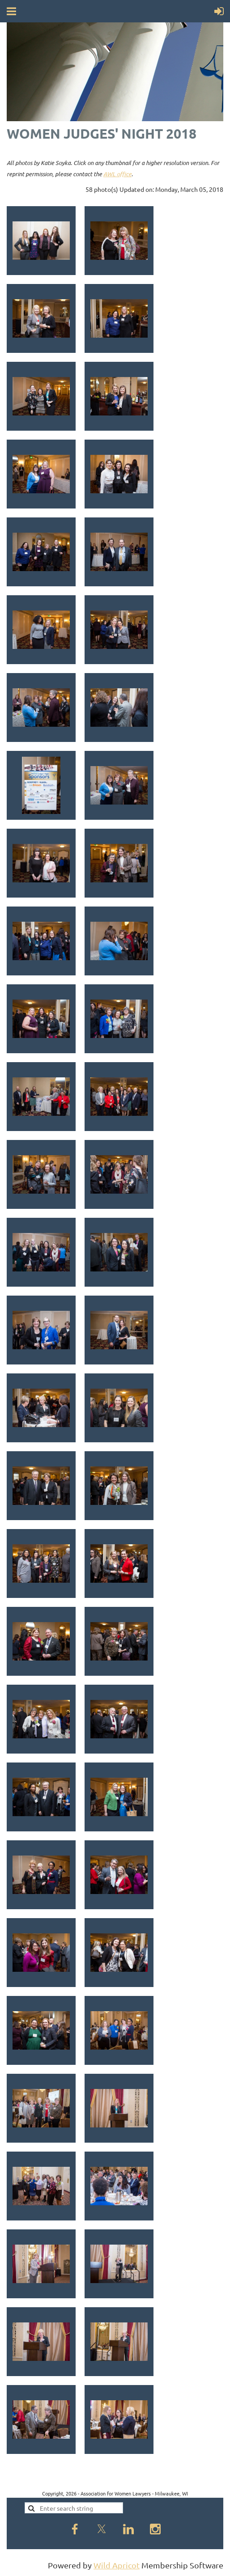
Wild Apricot (117, 2565)
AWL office (117, 174)
